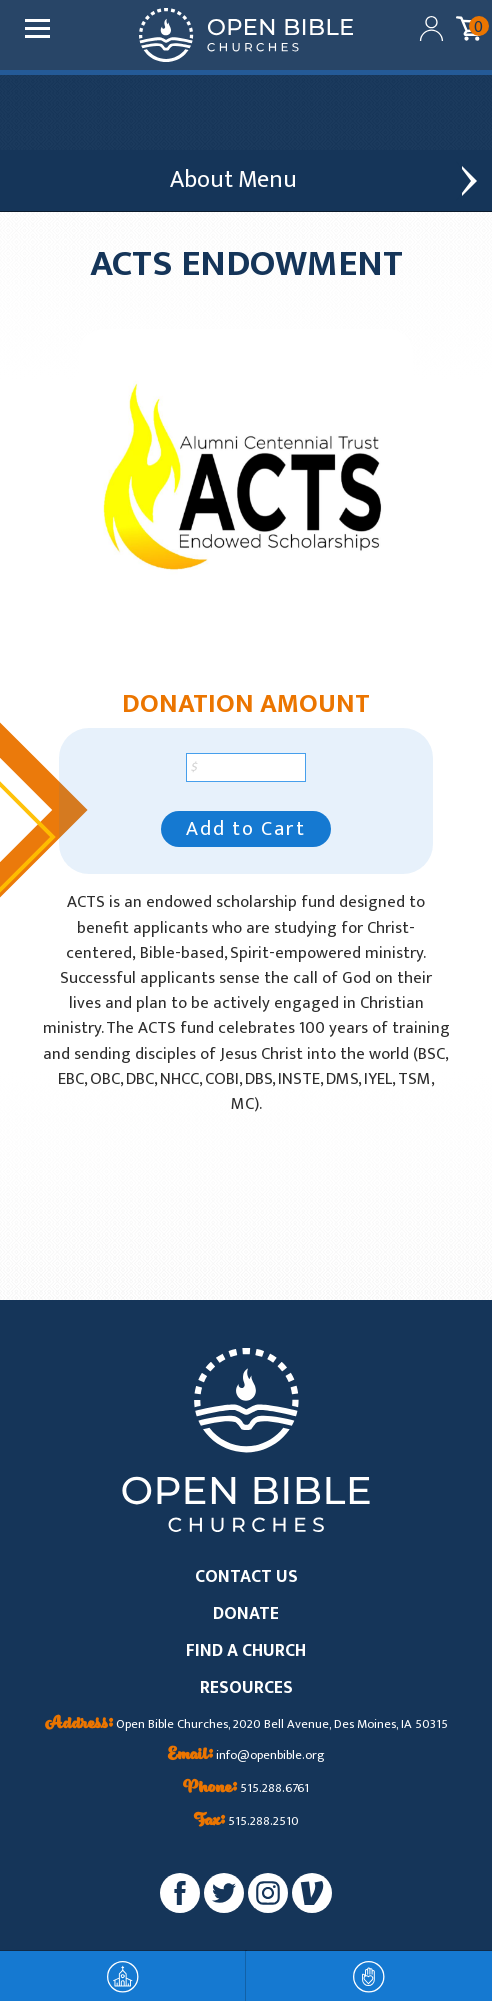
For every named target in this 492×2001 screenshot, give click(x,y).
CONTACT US (246, 1577)
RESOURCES (246, 1688)
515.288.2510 (246, 1822)
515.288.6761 (246, 1789)
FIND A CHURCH (246, 1651)
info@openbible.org (246, 1756)
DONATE (246, 1614)
